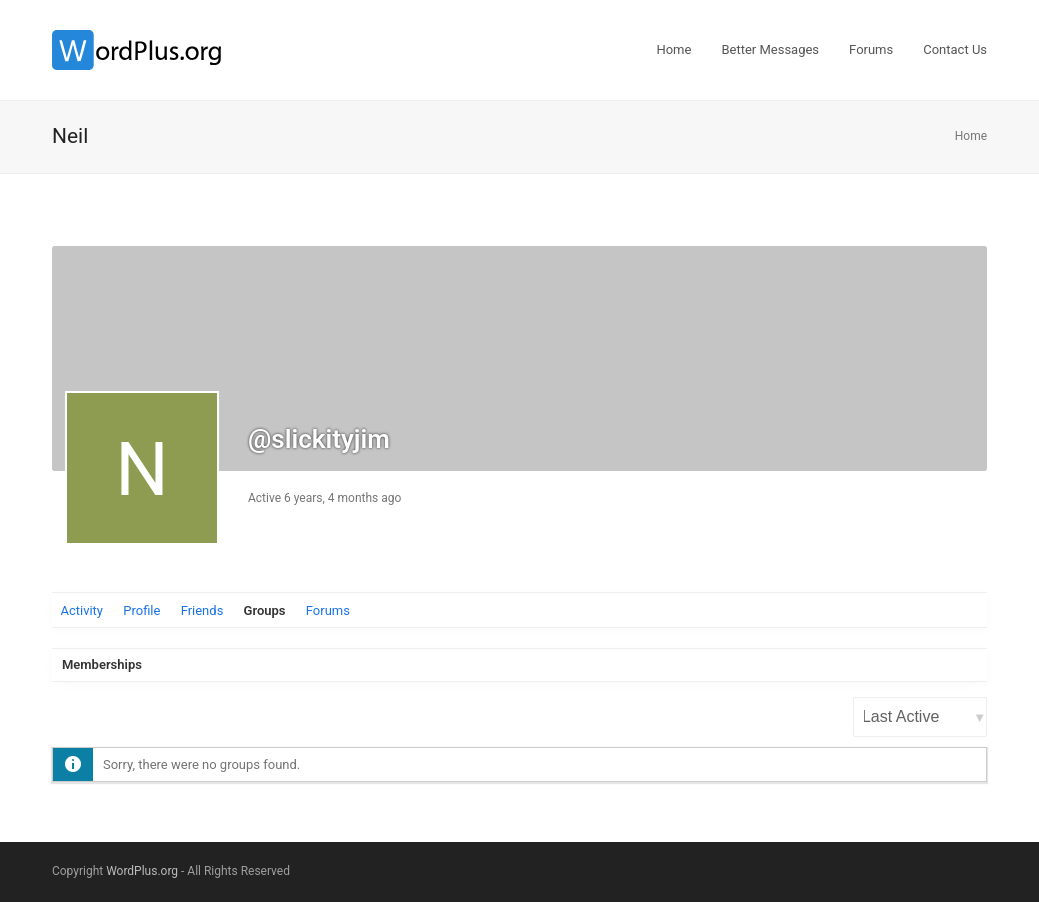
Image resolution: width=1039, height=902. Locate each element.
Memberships (102, 664)
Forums (328, 610)
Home (971, 136)
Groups (265, 610)
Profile (141, 610)
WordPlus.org (142, 871)
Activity (81, 610)
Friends (202, 610)
